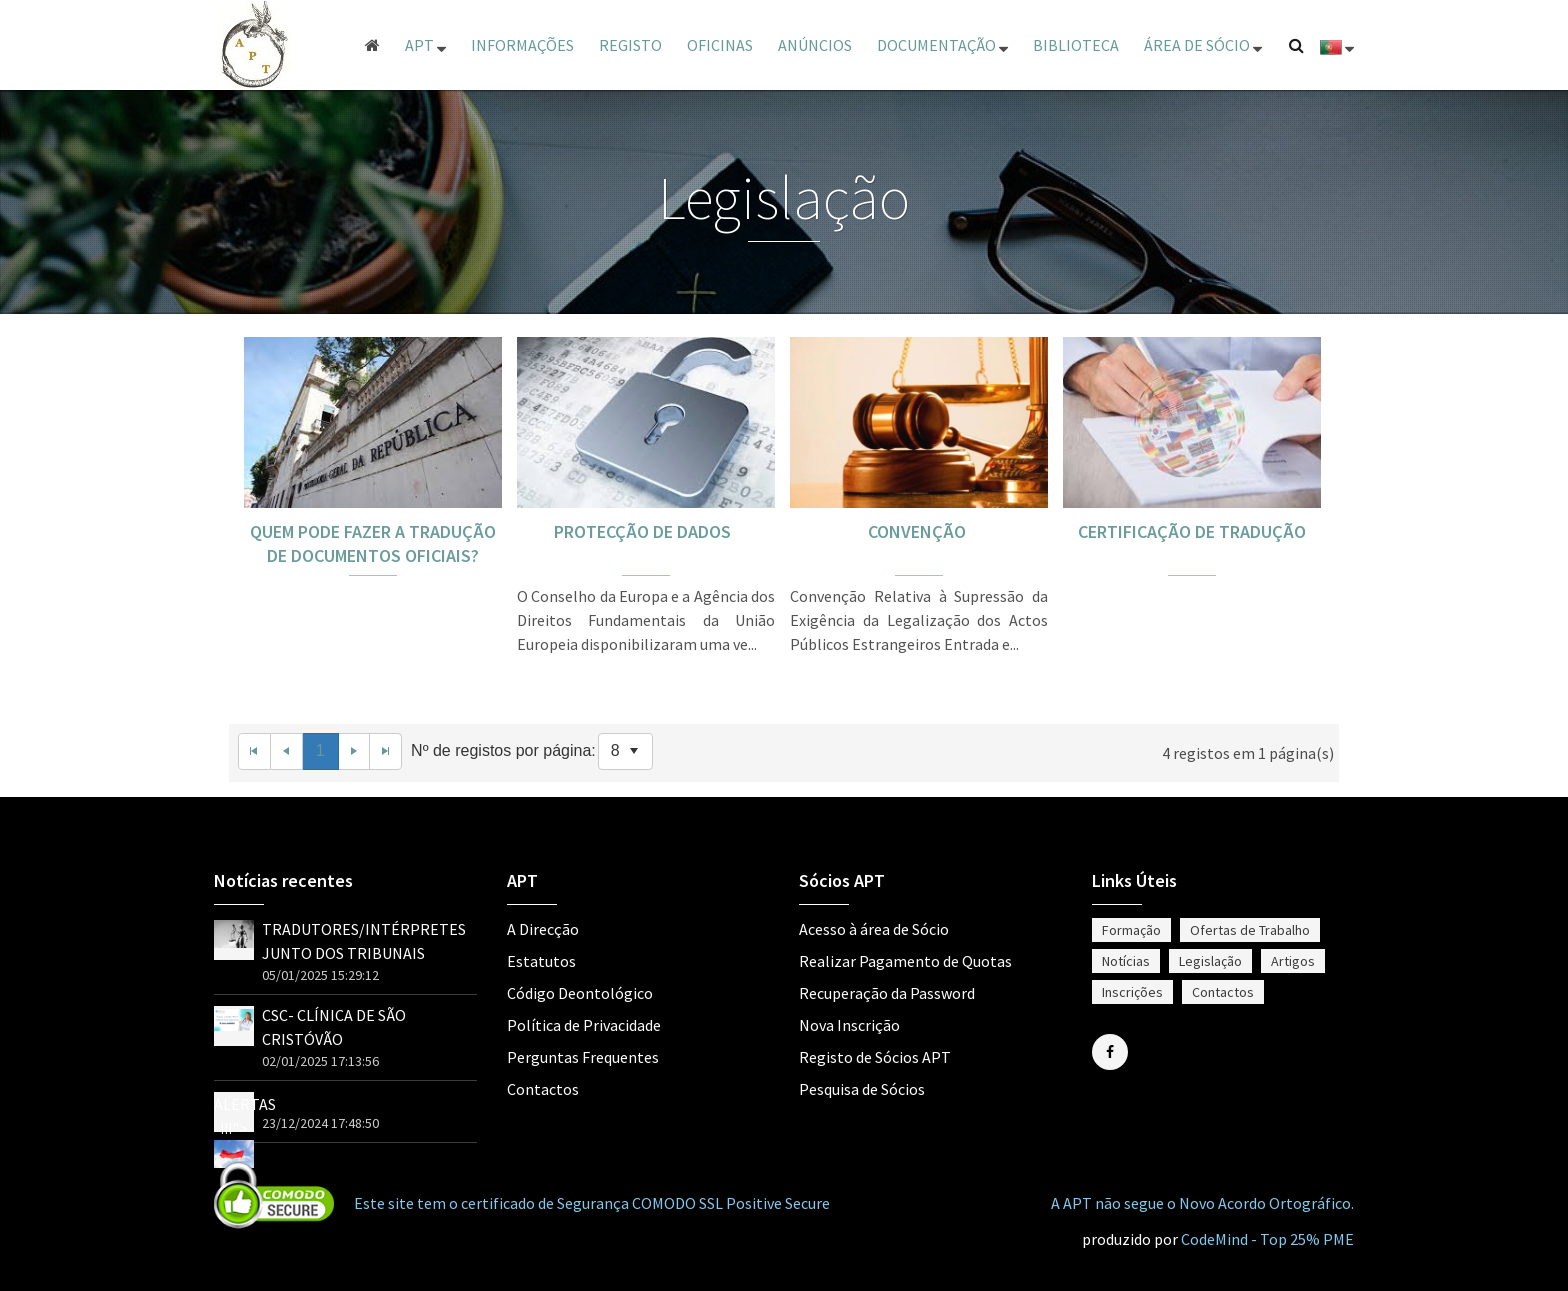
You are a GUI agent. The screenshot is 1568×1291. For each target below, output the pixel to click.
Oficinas (720, 45)
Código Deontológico (580, 993)
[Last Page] (386, 751)
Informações (522, 45)
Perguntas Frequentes (583, 1057)
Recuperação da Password (887, 993)
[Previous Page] (287, 751)
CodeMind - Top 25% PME (1267, 1239)
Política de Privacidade (584, 1025)
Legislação (1210, 961)
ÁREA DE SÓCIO (1203, 45)
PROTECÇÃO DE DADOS (646, 531)
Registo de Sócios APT (875, 1057)
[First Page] (254, 751)
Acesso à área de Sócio (874, 929)
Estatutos (541, 961)
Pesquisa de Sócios (862, 1089)
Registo (630, 45)
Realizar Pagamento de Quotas (905, 961)
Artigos (1293, 961)
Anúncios (815, 45)
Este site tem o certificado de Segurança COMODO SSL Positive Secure (592, 1203)
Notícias (1126, 961)
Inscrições (1132, 992)
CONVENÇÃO (919, 531)
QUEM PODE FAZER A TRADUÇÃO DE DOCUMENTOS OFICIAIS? (373, 543)
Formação (1131, 930)
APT (425, 45)
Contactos (543, 1089)
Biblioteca (1076, 45)
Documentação (942, 45)
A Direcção (543, 929)
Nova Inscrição (849, 1025)
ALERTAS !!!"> (245, 1128)
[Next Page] (355, 751)
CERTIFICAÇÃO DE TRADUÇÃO (1192, 531)
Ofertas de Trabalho (1250, 930)
